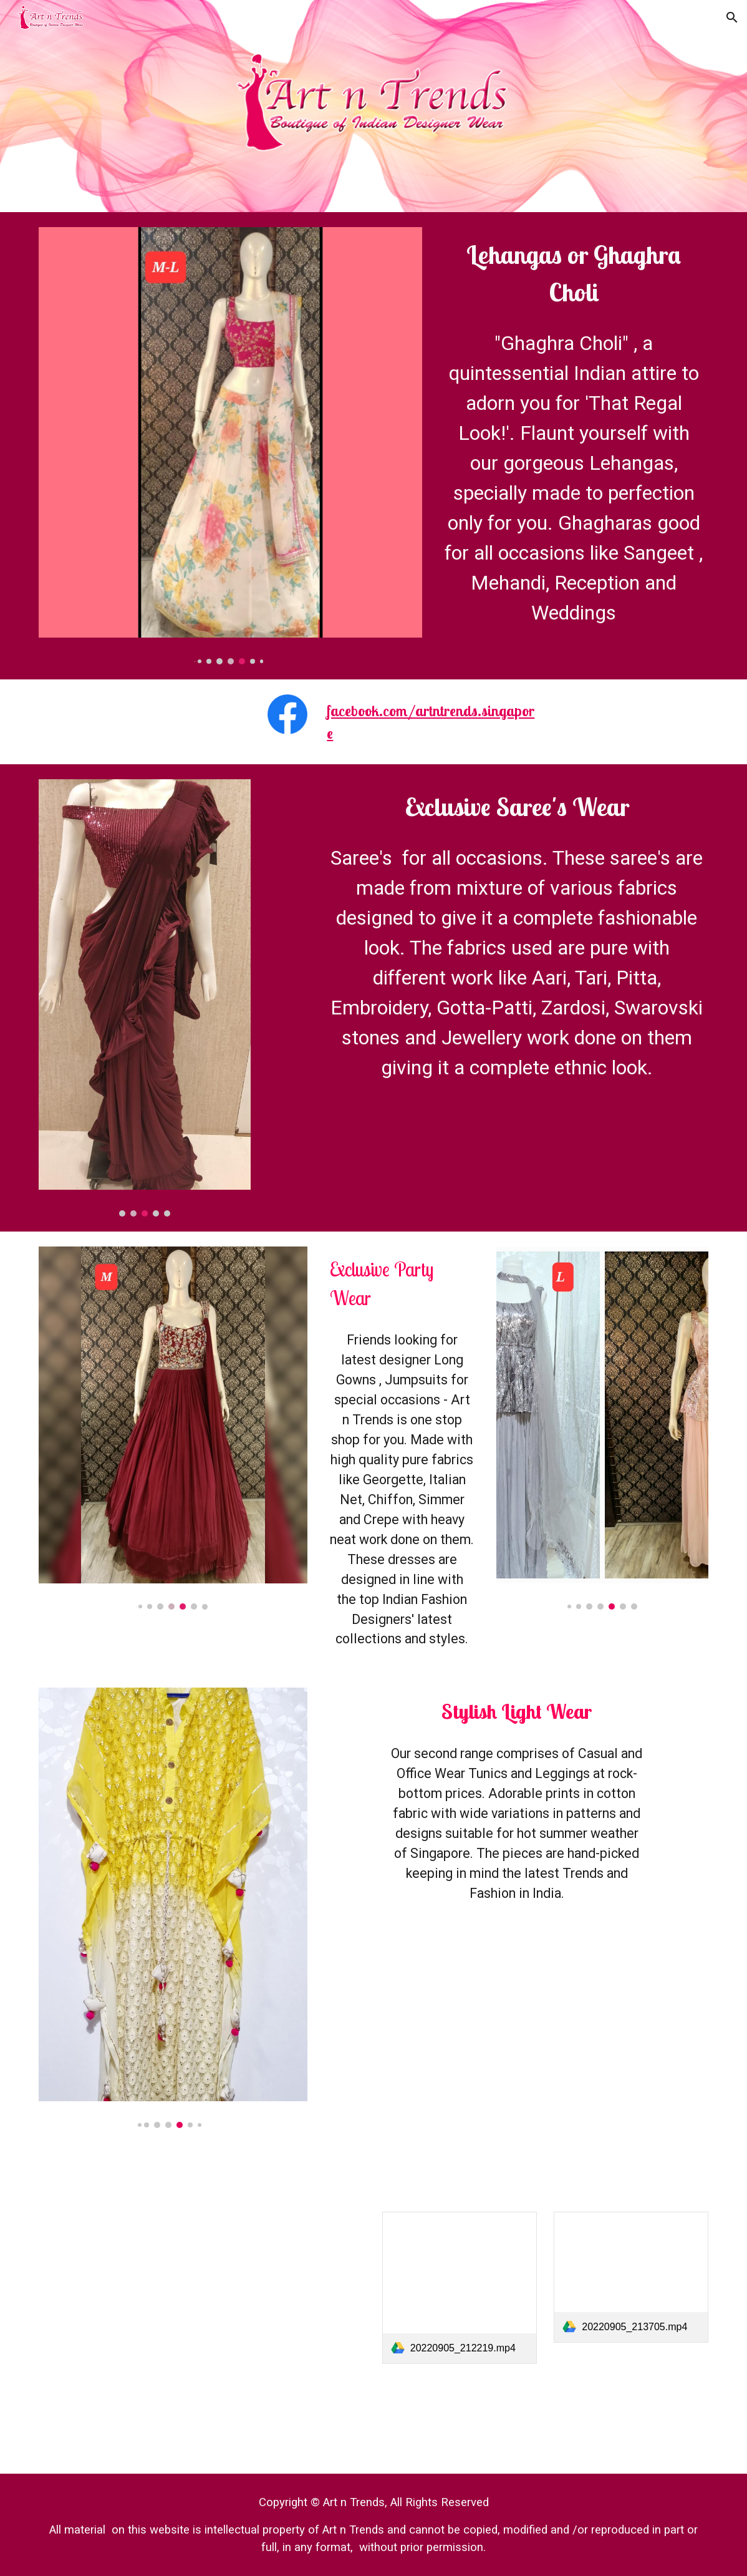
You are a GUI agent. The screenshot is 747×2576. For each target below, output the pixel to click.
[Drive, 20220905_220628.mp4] (287, 2289)
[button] (732, 17)
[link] (459, 2288)
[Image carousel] (230, 445)
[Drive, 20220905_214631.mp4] (517, 2047)
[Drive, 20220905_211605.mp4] (116, 2289)
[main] (574, 273)
